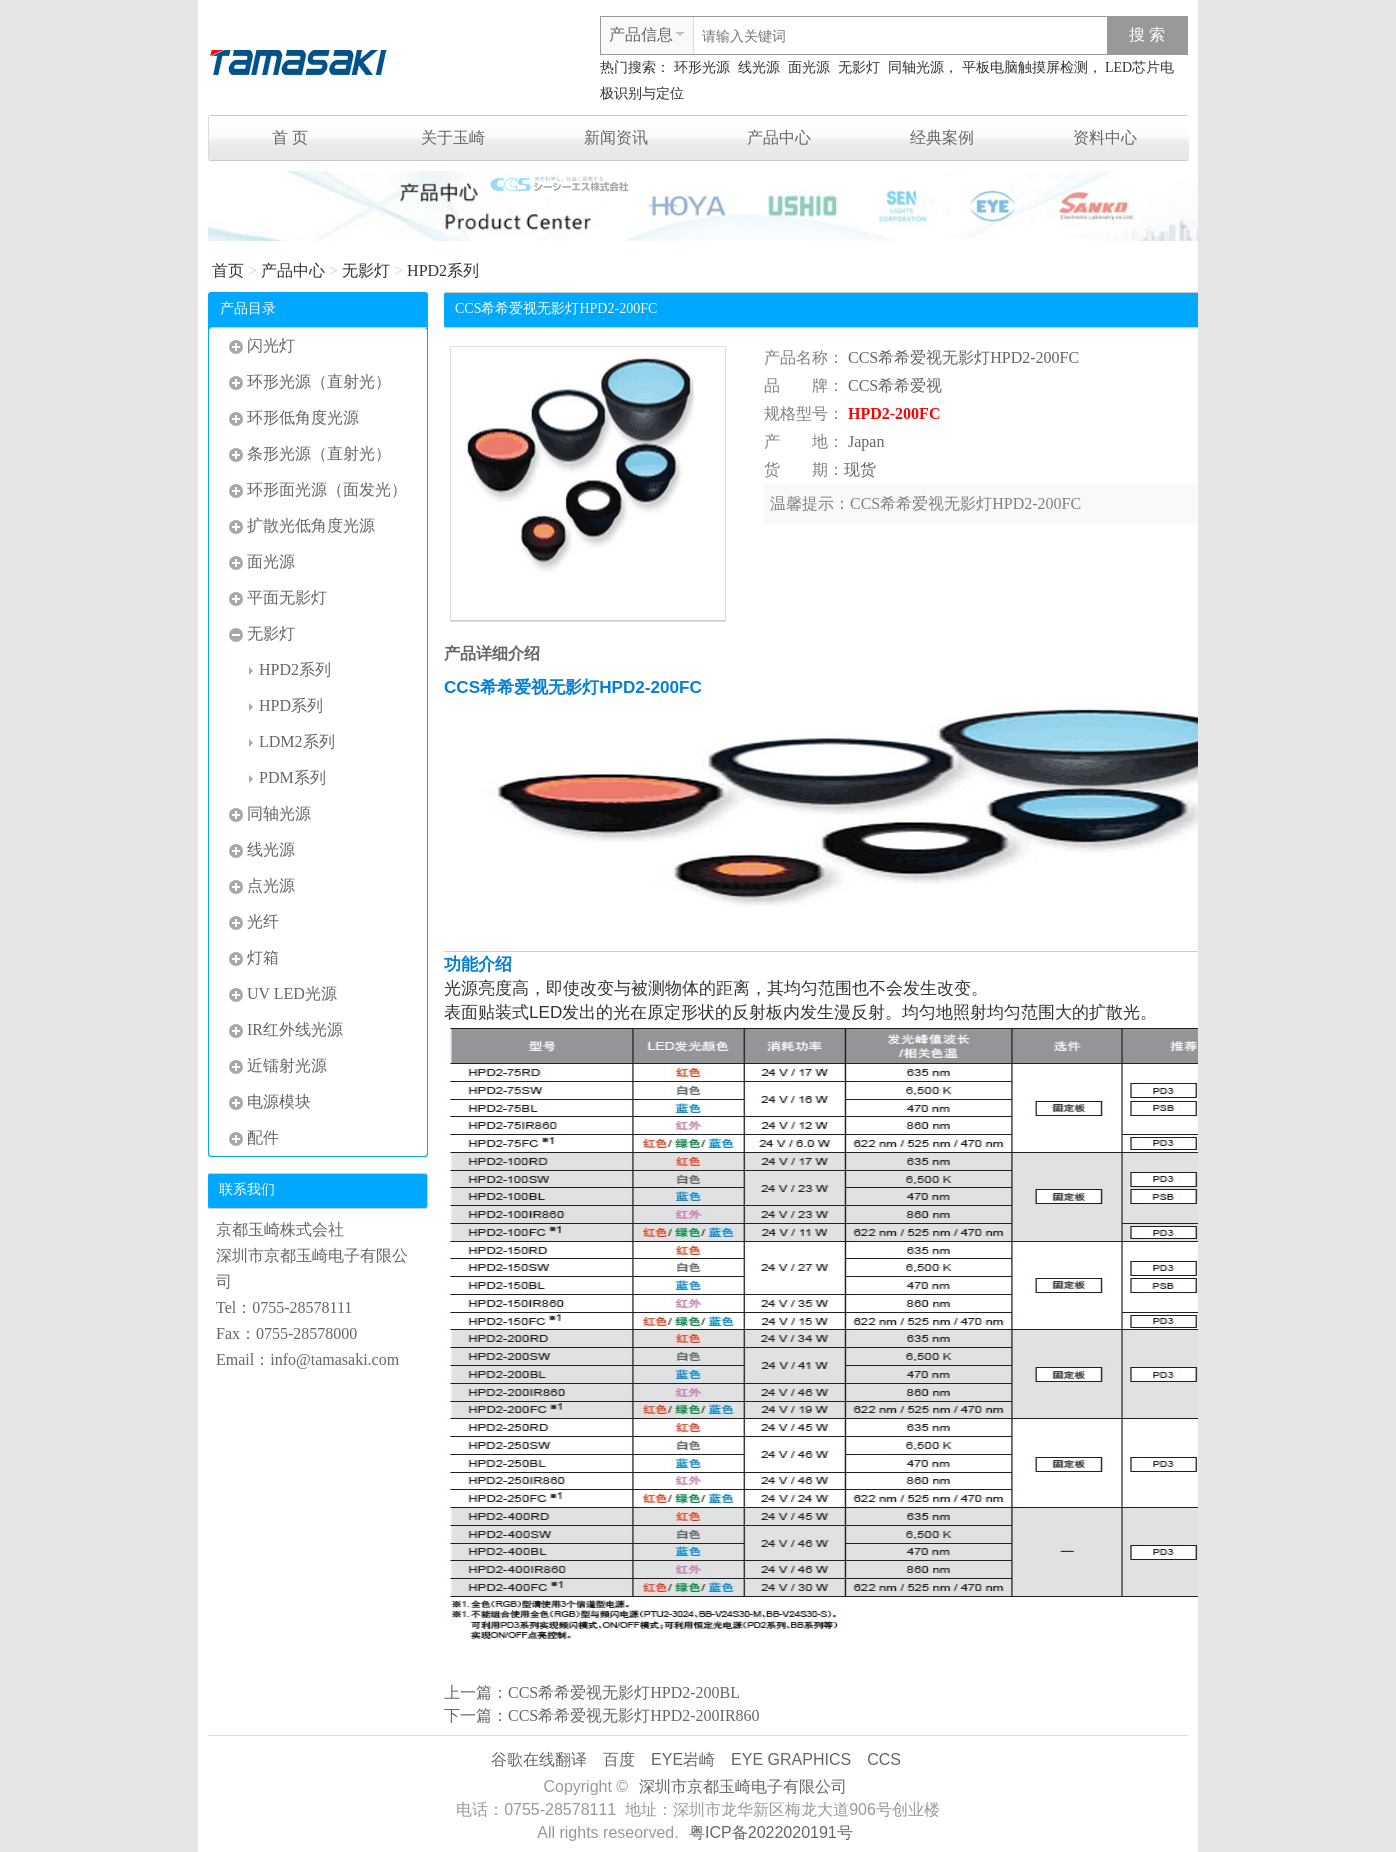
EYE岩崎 (683, 1759)
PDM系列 (287, 777)
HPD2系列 (443, 270)
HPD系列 (286, 705)
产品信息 (641, 34)
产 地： (804, 441)
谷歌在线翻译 (539, 1759)
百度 (619, 1759)
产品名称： (804, 357)
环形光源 (702, 67)
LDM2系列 (292, 741)
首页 (228, 270)
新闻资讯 (616, 137)
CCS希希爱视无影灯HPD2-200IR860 (634, 1715)
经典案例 (942, 137)
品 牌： (804, 385)
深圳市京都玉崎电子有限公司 (743, 1786)
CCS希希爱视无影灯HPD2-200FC (963, 357)
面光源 (809, 67)
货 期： (804, 469)
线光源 (759, 67)
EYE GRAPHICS (791, 1759)
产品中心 (779, 137)
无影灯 (859, 67)
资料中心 (1105, 137)
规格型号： (804, 413)
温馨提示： (810, 503)
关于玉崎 (453, 137)
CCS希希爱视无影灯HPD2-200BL (624, 1692)
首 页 (290, 137)
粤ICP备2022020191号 (771, 1832)
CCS (884, 1759)
